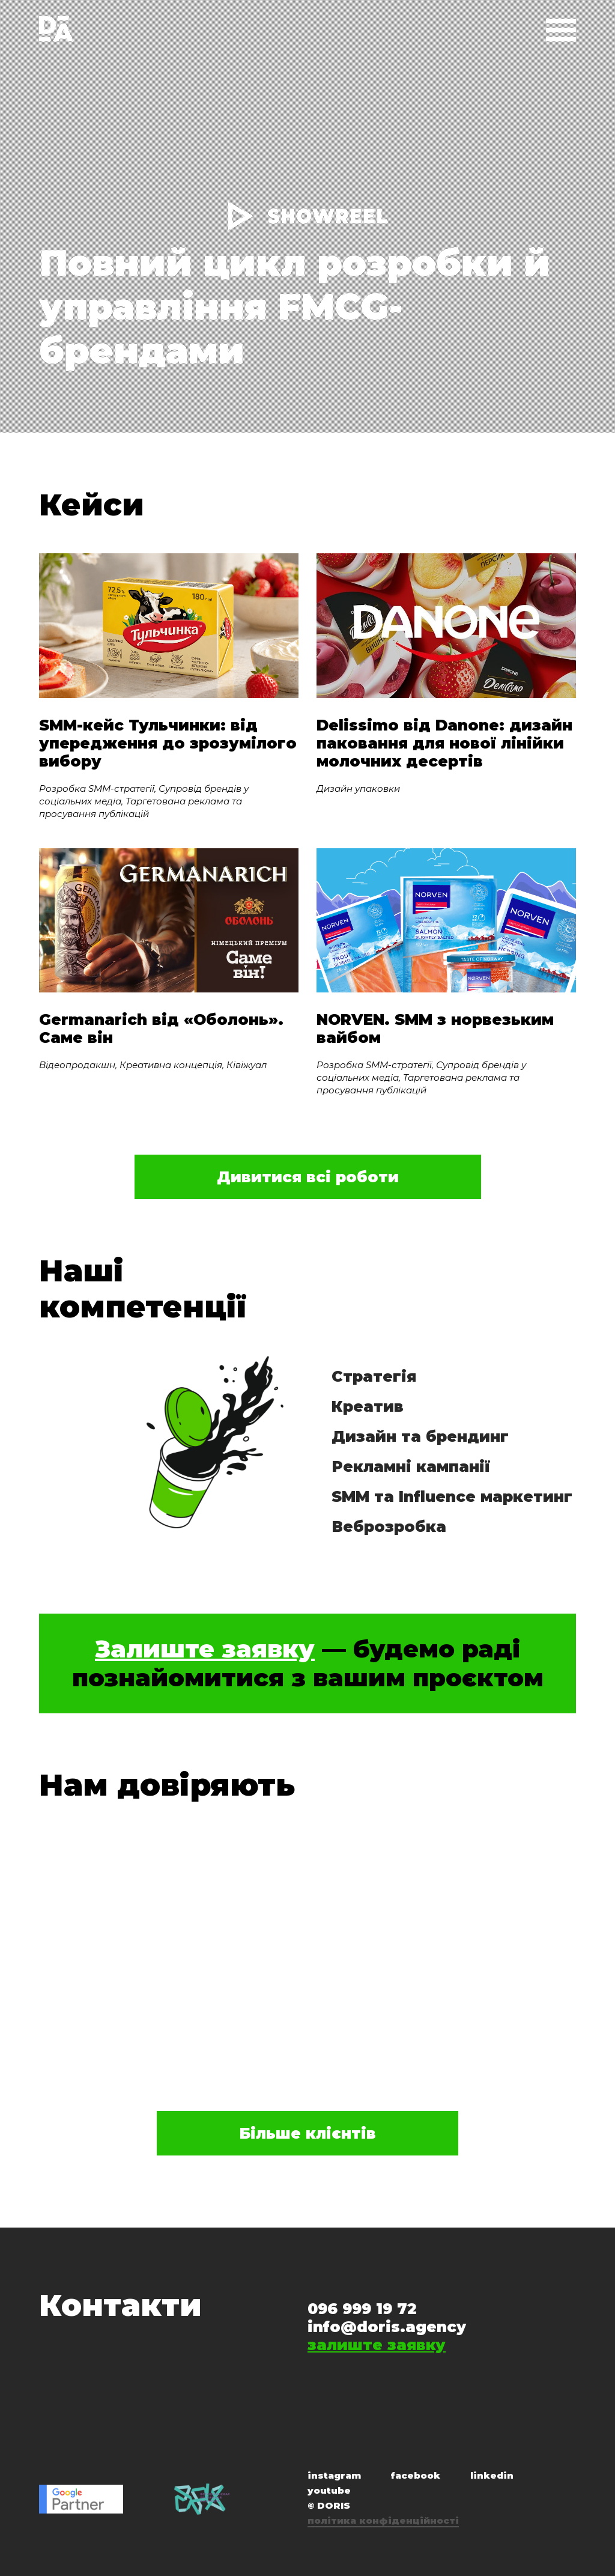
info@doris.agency (387, 2327)
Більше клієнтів (307, 2133)
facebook (415, 2475)
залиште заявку (377, 2345)
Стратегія (374, 1376)
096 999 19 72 (362, 2309)
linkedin (492, 2475)
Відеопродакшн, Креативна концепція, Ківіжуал (153, 1065)
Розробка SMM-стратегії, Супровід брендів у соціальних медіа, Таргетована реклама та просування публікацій (144, 801)
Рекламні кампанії (411, 1466)
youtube (329, 2490)
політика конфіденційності (383, 2520)
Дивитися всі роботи (308, 1177)
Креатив (368, 1406)
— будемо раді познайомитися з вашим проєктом (308, 1663)
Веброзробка (389, 1526)
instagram (334, 2475)
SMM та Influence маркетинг (452, 1496)
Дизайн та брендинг (420, 1436)
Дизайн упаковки (358, 788)
